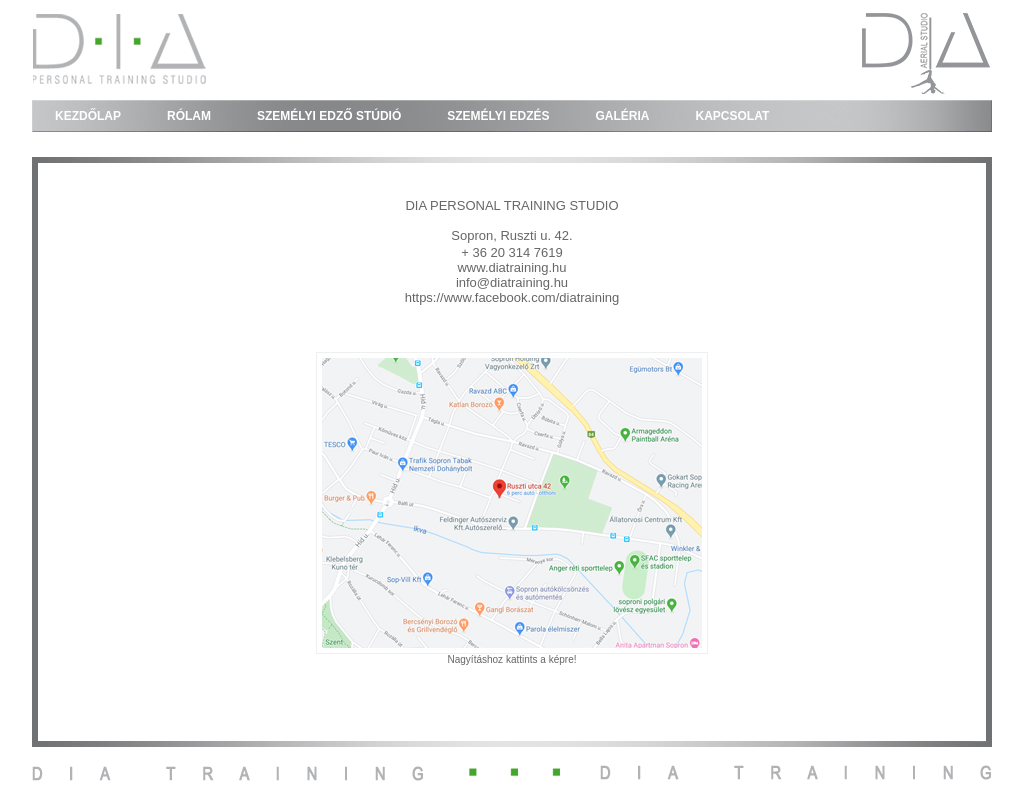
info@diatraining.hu (512, 282)
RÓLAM (189, 116)
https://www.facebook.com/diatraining (512, 297)
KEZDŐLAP (88, 116)
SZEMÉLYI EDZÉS (498, 116)
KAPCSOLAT (733, 116)
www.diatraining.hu (511, 267)
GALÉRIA (623, 116)
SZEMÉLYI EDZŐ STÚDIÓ (329, 116)
